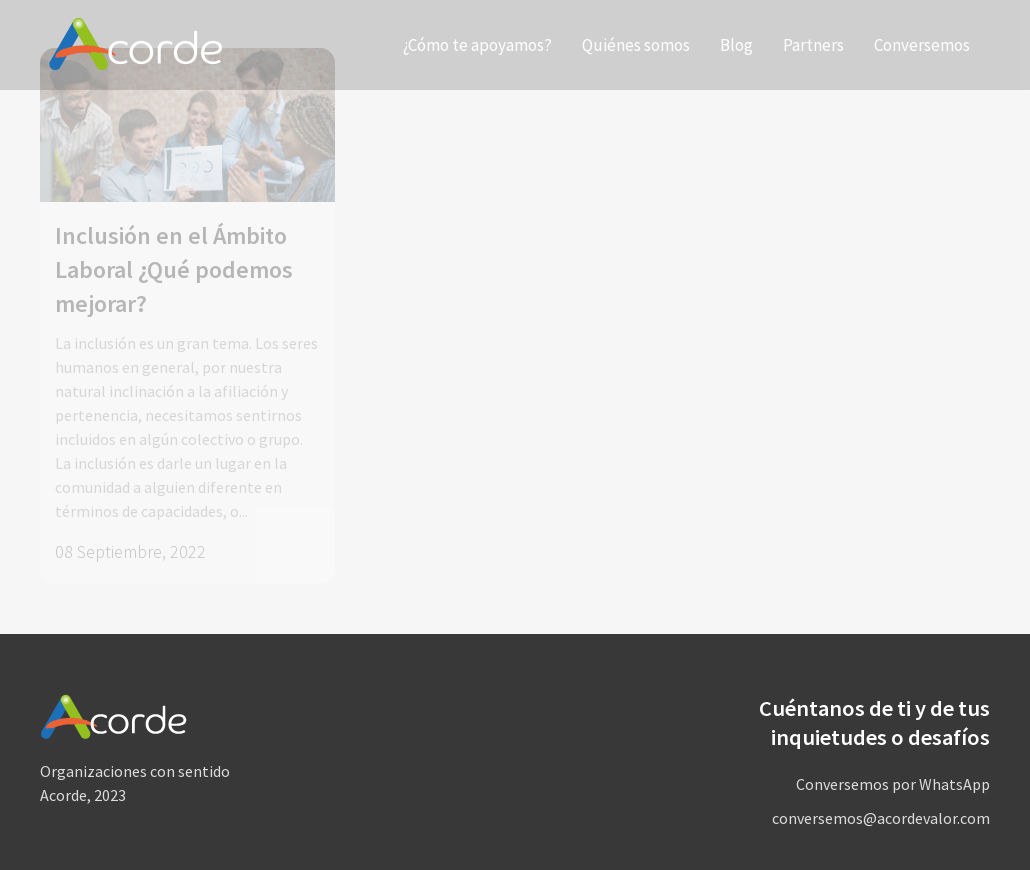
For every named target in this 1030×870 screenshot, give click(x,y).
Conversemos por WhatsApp (893, 784)
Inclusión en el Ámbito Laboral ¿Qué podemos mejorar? (174, 269)
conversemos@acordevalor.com (881, 818)
